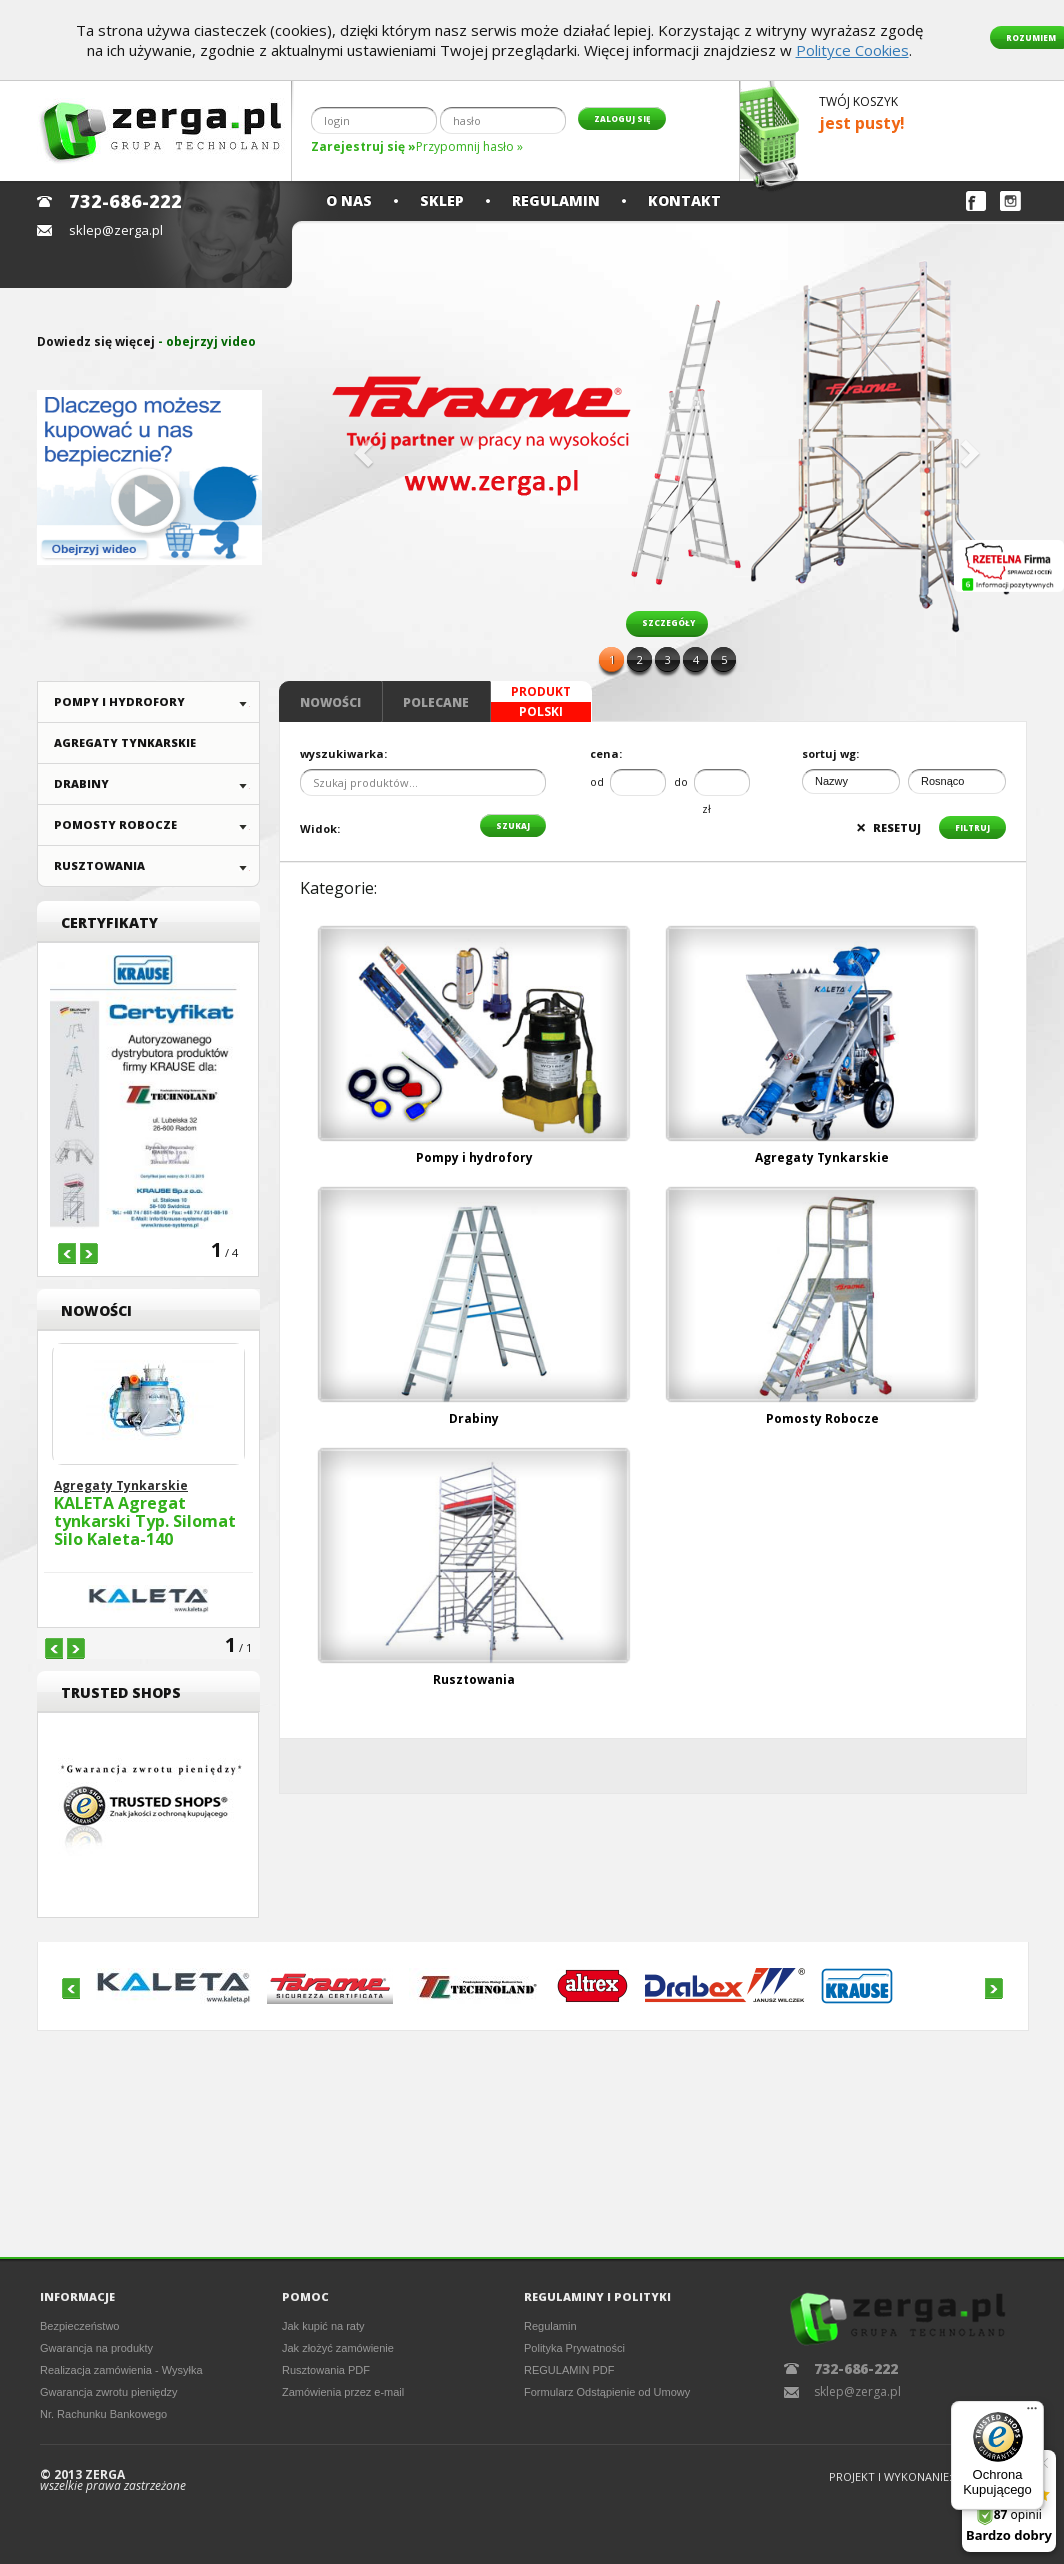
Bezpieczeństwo (80, 2326)
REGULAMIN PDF (569, 2370)
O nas (349, 200)
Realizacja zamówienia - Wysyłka (121, 2370)
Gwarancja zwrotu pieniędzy (109, 2392)
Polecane (436, 702)
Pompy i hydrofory (119, 701)
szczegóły (668, 622)
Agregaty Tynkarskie (125, 742)
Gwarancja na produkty (96, 2348)
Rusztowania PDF (326, 2370)
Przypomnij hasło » (469, 146)
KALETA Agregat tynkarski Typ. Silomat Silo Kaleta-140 (145, 1522)
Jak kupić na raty (323, 2326)
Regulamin (556, 200)
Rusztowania (99, 865)
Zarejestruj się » (363, 146)
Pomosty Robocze (115, 824)
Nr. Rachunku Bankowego (103, 2414)
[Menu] (1032, 2413)
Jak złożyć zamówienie (338, 2348)
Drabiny (81, 783)
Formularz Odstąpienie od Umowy (607, 2392)
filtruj (972, 827)
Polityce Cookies (852, 50)
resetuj (888, 827)
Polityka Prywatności (574, 2348)
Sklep (442, 200)
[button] (361, 447)
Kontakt (684, 200)
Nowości (330, 702)
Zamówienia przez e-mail (343, 2392)
